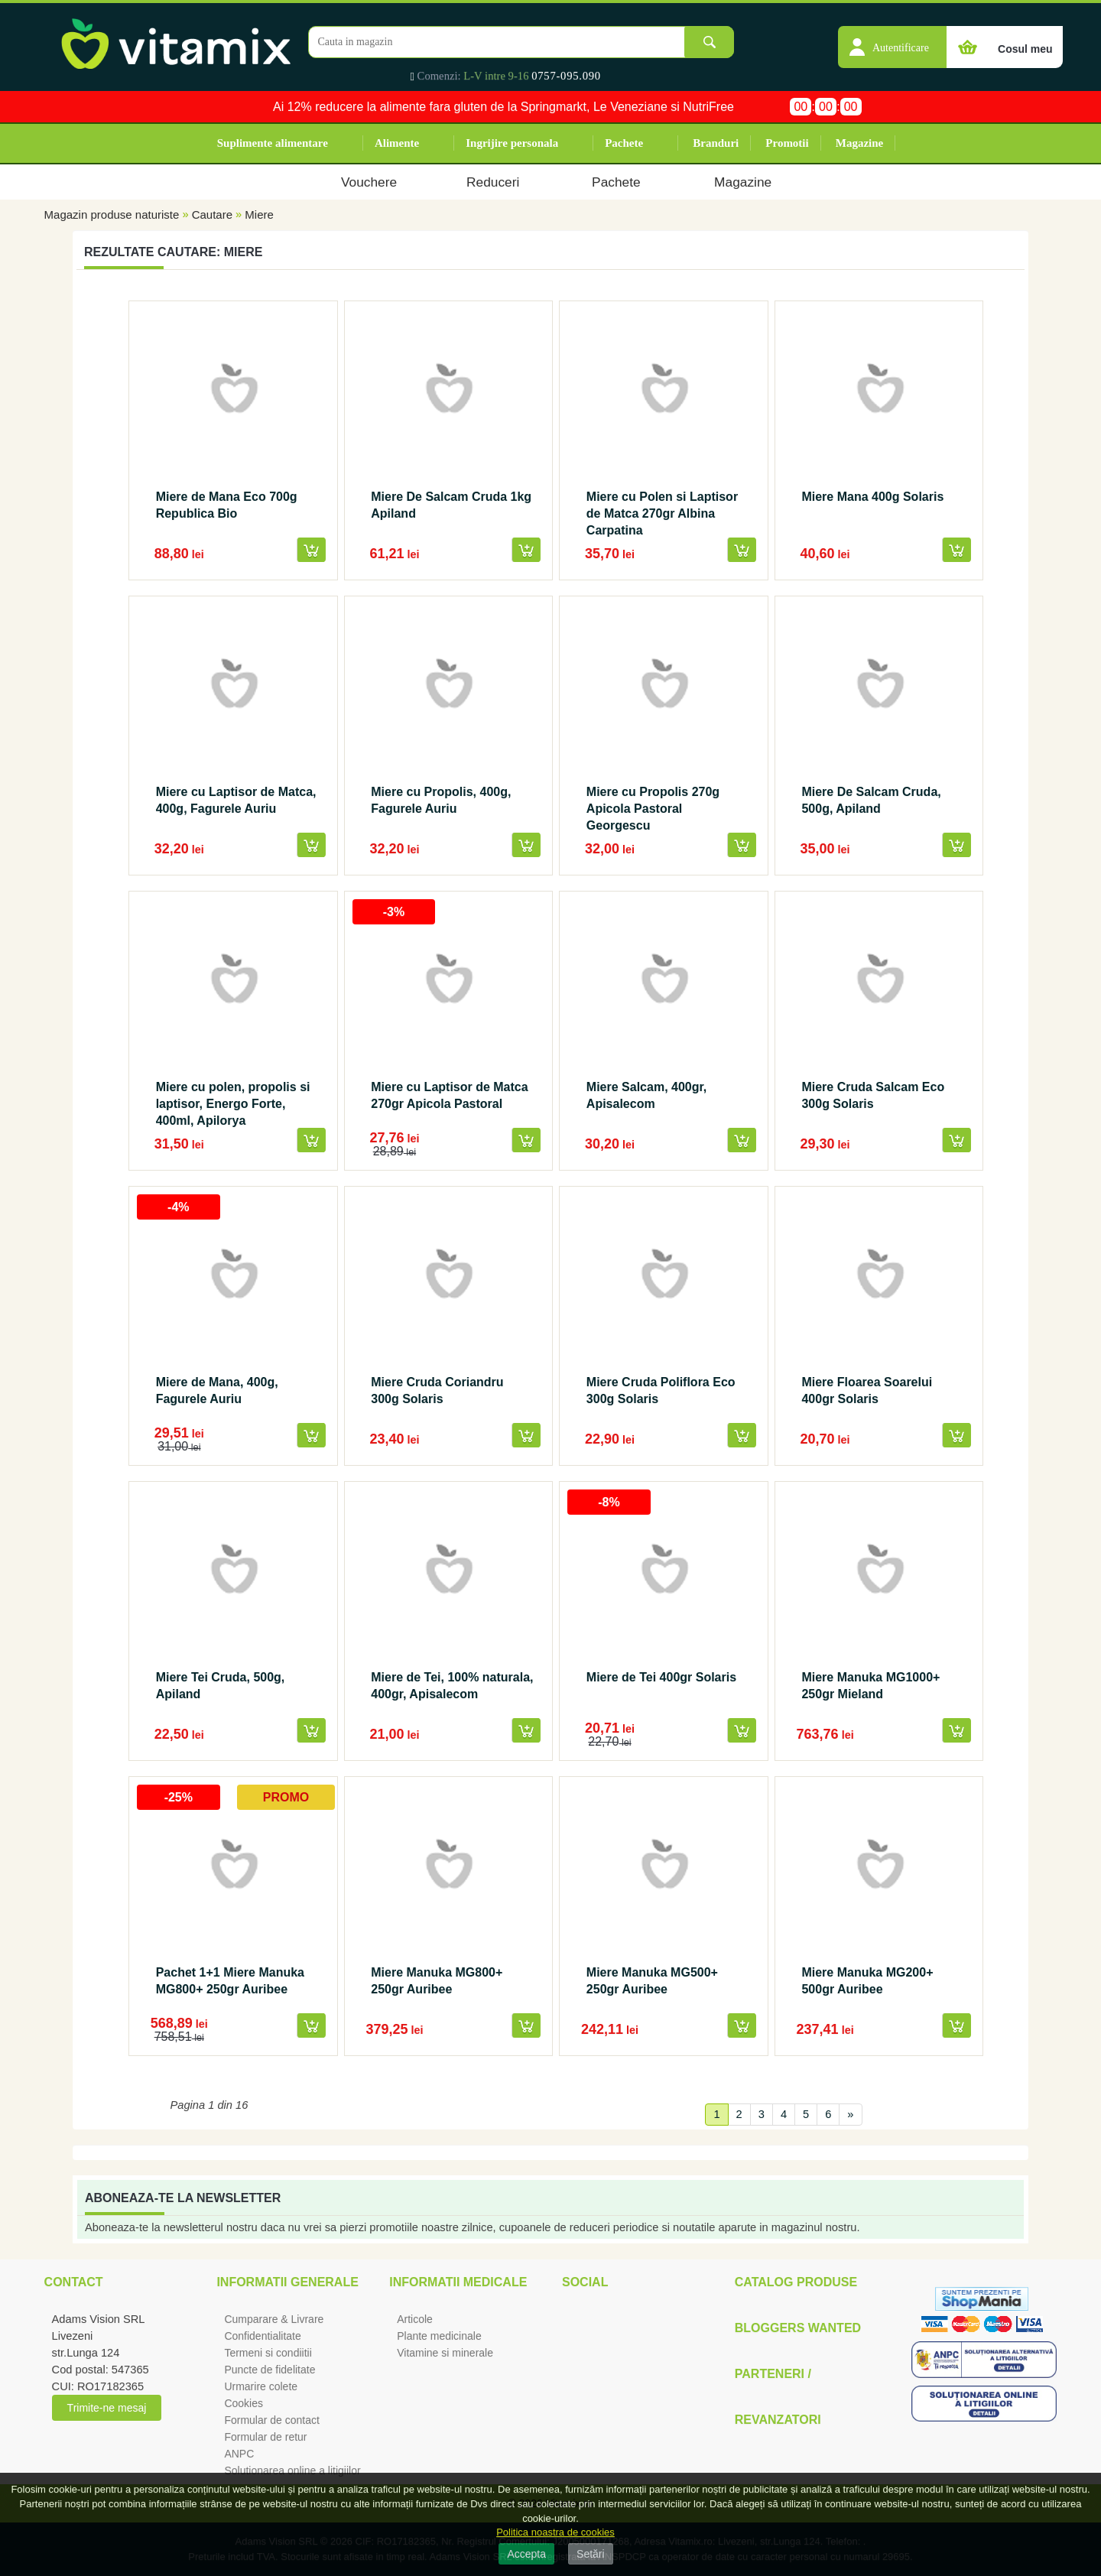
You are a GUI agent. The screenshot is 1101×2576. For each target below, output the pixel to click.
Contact (73, 2282)
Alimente (397, 143)
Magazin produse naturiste (112, 214)
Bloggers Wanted (798, 2327)
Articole (415, 2319)
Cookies (243, 2403)
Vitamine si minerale (445, 2353)
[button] (892, 39)
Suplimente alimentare (272, 143)
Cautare (212, 214)
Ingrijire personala (512, 143)
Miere (259, 214)
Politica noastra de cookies (555, 2532)
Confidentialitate (262, 2336)
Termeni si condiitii (267, 2353)
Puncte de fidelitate (269, 2369)
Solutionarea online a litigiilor (292, 2470)
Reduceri (492, 182)
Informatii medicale (458, 2282)
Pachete (624, 143)
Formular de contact (272, 2420)
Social (585, 2282)
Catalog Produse (796, 2282)
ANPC (239, 2454)
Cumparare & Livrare (273, 2319)
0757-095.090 (566, 76)
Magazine (859, 143)
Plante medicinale (439, 2336)
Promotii (786, 143)
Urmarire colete (260, 2386)
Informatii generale (287, 2282)
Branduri (716, 143)
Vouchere (369, 182)
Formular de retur (265, 2437)
